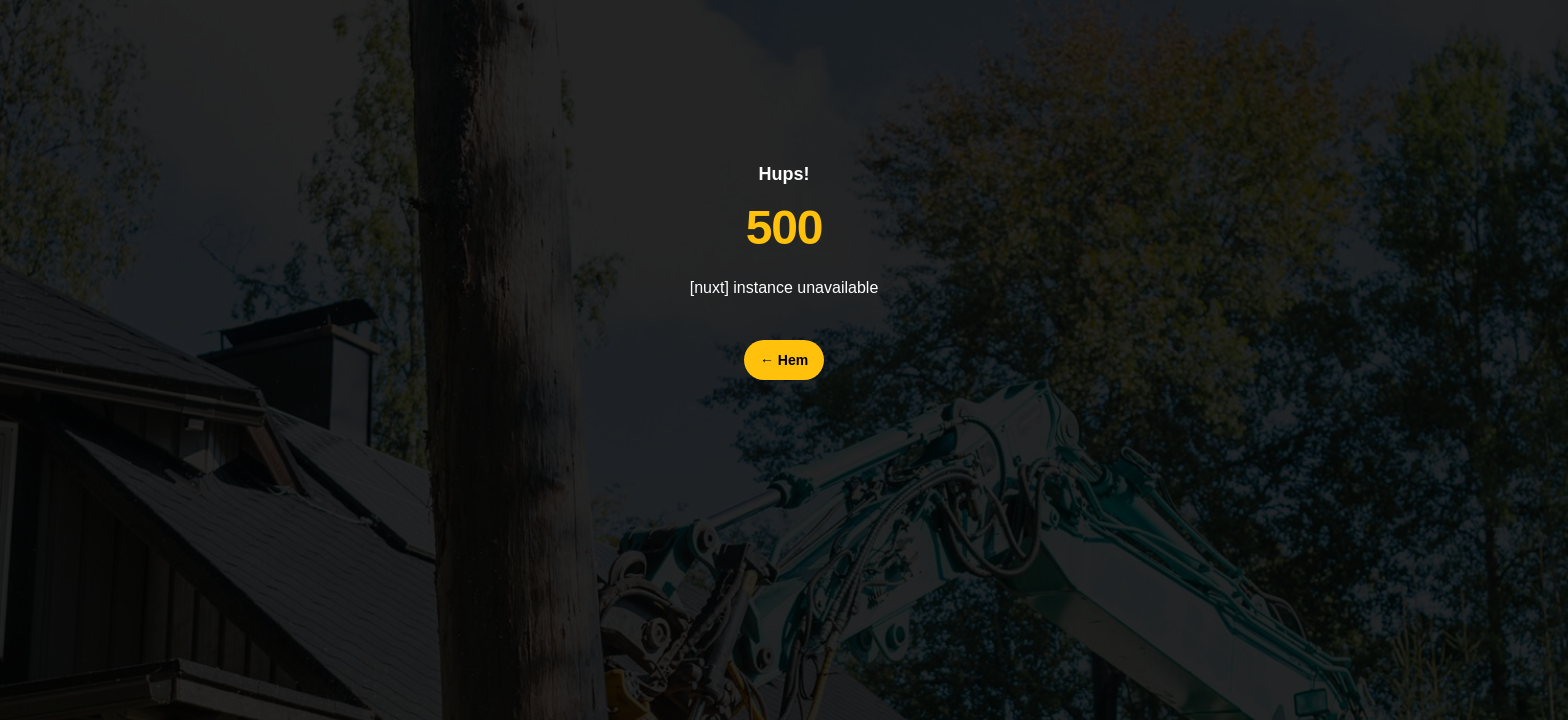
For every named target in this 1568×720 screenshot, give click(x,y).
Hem (784, 360)
